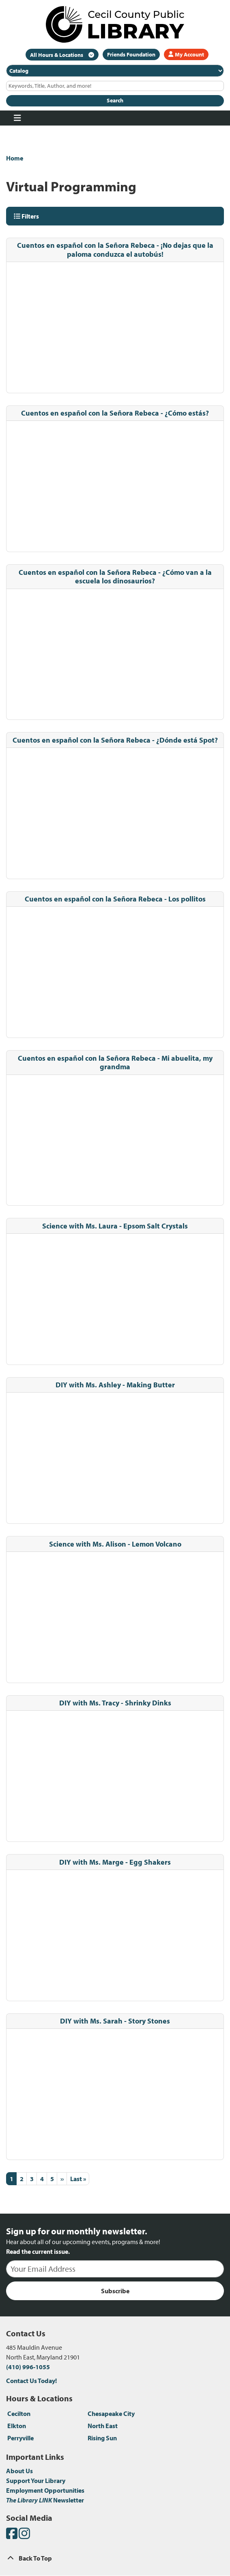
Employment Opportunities (45, 2490)
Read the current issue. (38, 2251)
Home (14, 158)
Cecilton (18, 2413)
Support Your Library (35, 2480)
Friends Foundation (131, 54)
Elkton (16, 2426)
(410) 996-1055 (28, 2367)
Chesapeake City (111, 2413)
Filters (26, 216)
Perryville (20, 2438)
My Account (186, 54)
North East (103, 2426)
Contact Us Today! (31, 2381)
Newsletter (45, 2500)
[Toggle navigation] (17, 118)
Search (115, 100)
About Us (19, 2471)
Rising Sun (102, 2438)
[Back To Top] (115, 2558)
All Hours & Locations (57, 54)
